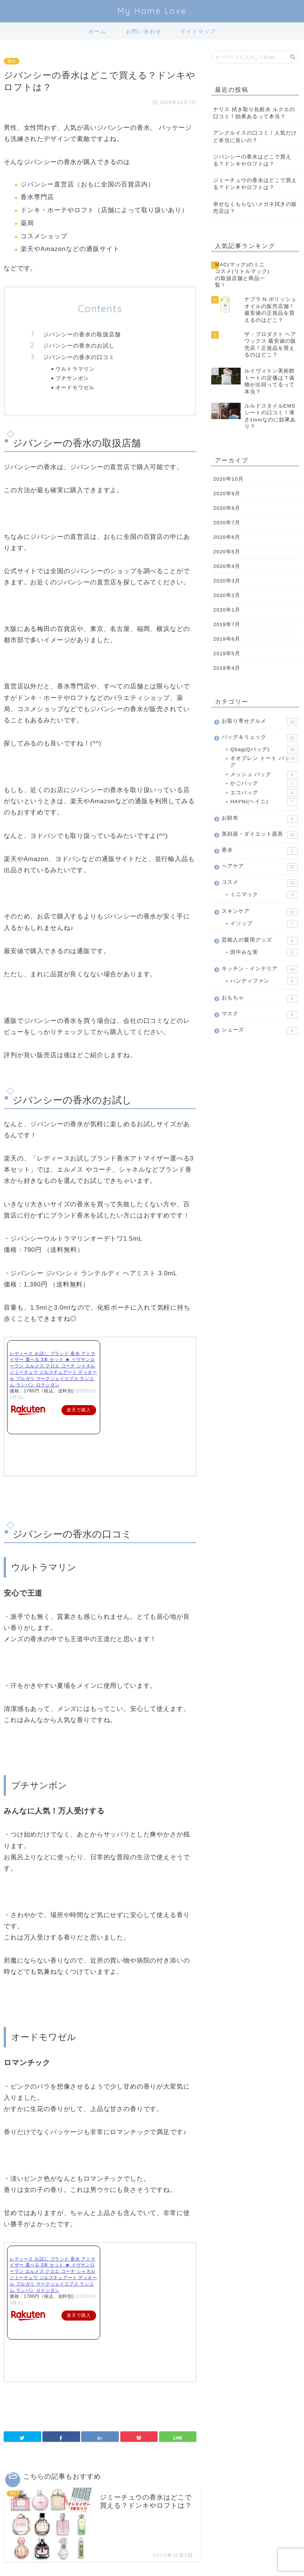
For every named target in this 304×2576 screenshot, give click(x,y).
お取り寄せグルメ (260, 720)
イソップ (264, 922)
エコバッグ (264, 791)
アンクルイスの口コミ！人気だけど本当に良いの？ (255, 136)
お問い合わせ (144, 31)
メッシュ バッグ (264, 772)
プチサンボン (72, 378)
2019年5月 (226, 651)
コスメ (260, 881)
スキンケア (260, 910)
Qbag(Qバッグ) (264, 747)
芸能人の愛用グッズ (260, 939)
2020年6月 (226, 535)
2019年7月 (226, 622)
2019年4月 (226, 666)
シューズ (260, 1028)
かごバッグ (264, 781)
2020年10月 (228, 477)
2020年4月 (226, 564)
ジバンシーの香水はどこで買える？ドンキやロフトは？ (252, 160)
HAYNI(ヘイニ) (264, 800)
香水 (11, 61)
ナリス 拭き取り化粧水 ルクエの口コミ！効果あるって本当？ (254, 113)
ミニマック (264, 892)
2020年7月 (226, 521)
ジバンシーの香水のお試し (79, 345)
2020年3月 (226, 579)
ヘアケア (260, 865)
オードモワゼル (75, 387)
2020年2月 (226, 593)
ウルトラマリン (75, 368)
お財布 (260, 817)
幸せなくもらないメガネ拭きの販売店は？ (255, 207)
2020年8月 (226, 506)
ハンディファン (264, 979)
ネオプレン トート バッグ (264, 759)
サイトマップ (198, 31)
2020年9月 (226, 491)
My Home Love (152, 11)
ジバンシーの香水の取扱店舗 (82, 334)
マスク (260, 1013)
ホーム (97, 31)
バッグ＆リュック (260, 736)
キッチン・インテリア (260, 968)
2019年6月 (226, 637)
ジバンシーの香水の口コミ (79, 357)
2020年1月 (226, 608)
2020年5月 (226, 550)
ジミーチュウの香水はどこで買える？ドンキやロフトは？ (255, 184)
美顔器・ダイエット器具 (260, 833)
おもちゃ (260, 996)
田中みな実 (264, 950)
